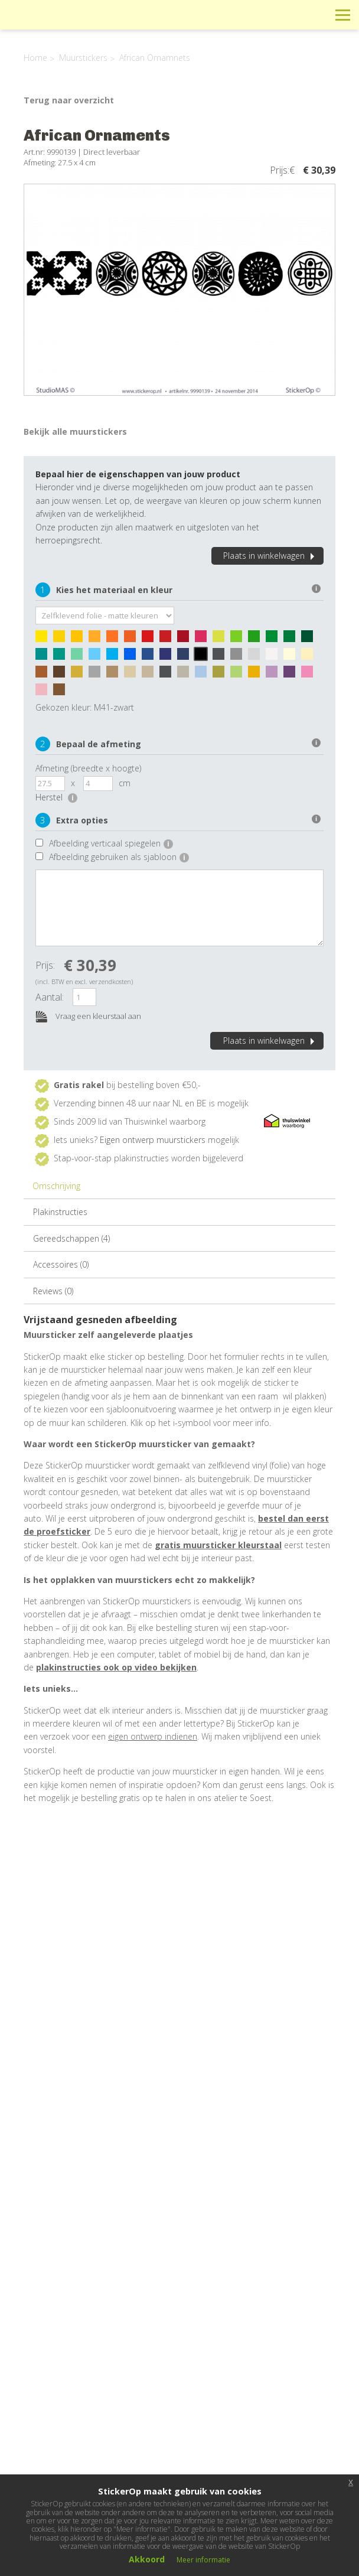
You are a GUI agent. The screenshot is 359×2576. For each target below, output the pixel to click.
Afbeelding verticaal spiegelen (111, 843)
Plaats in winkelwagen (270, 555)
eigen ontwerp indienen (152, 1736)
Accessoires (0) (61, 1264)
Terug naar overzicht (69, 100)
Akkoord (147, 2559)
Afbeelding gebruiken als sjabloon (119, 856)
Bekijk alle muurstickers (75, 431)
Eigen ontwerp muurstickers (152, 1139)
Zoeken (316, 14)
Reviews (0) (53, 1291)
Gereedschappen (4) (71, 1238)
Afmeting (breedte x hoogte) (88, 768)
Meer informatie (203, 2560)
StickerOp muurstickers (51, 23)
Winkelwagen (289, 14)
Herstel (56, 797)
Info (263, 14)
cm (124, 783)
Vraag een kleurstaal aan (88, 1017)
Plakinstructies (60, 1211)
